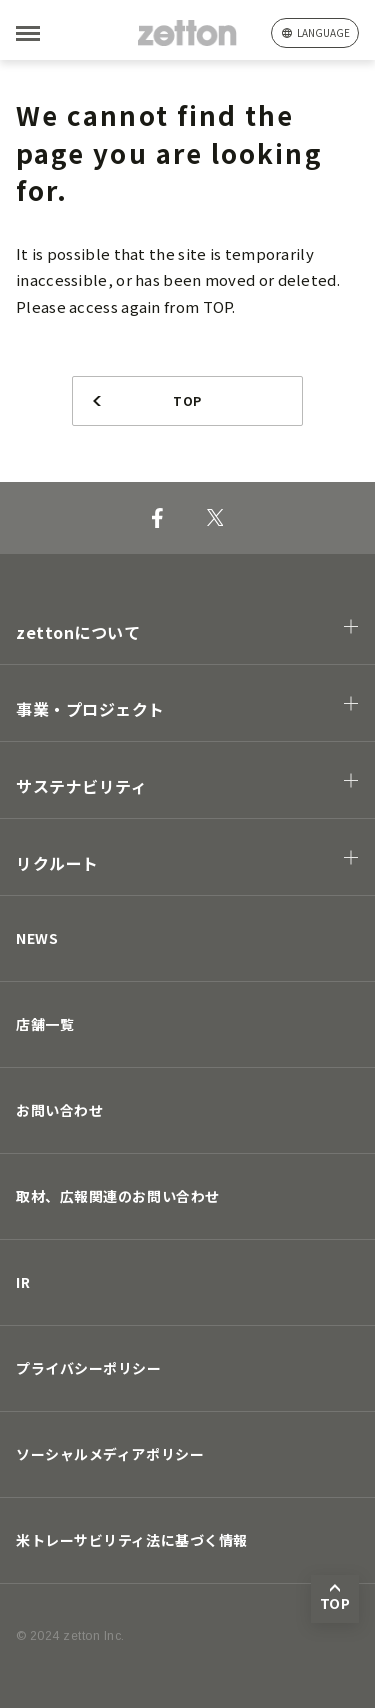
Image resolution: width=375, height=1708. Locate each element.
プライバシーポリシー (89, 1368)
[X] (215, 517)
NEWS (37, 938)
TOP (187, 400)
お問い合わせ (59, 1110)
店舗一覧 (45, 1024)
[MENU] (60, 33)
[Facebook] (157, 518)
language (323, 32)
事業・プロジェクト (90, 709)
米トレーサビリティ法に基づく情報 (132, 1540)
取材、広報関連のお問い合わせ (118, 1196)
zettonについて (78, 632)
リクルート (57, 863)
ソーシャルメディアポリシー (110, 1454)
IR (23, 1282)
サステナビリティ (81, 786)
